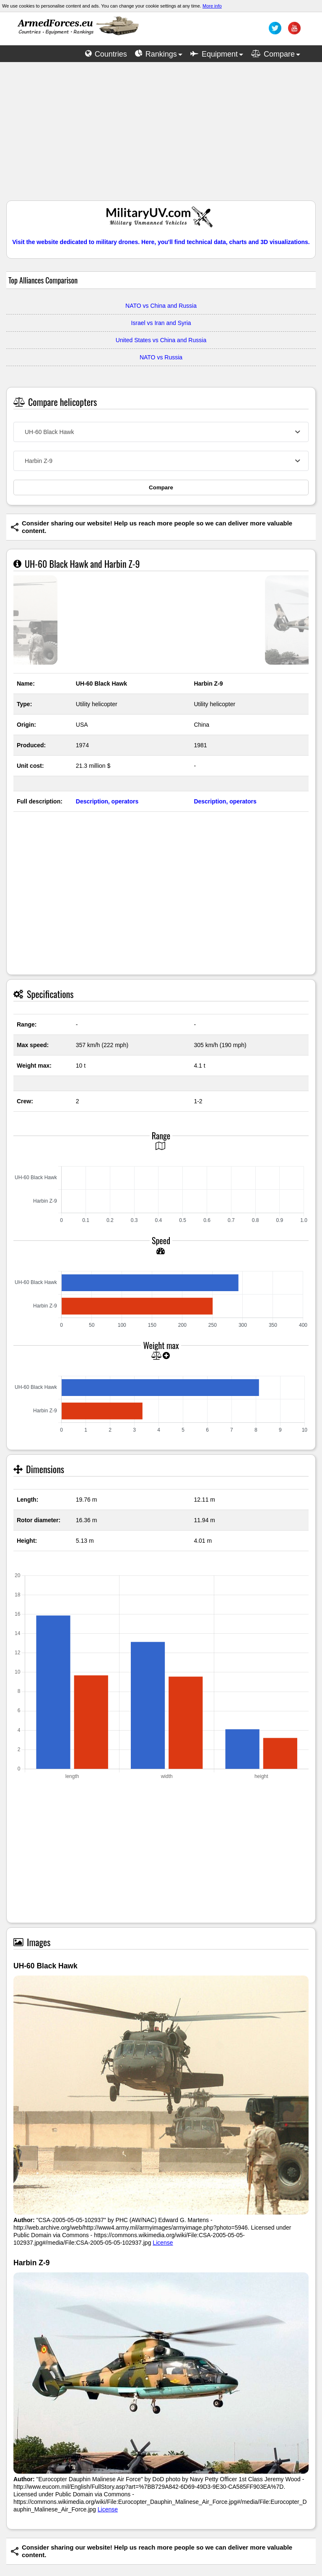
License (163, 2242)
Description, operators (107, 801)
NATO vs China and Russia (161, 305)
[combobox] (161, 432)
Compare (161, 487)
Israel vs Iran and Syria (161, 323)
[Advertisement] (161, 135)
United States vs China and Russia (161, 340)
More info (212, 5)
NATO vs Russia (161, 357)
